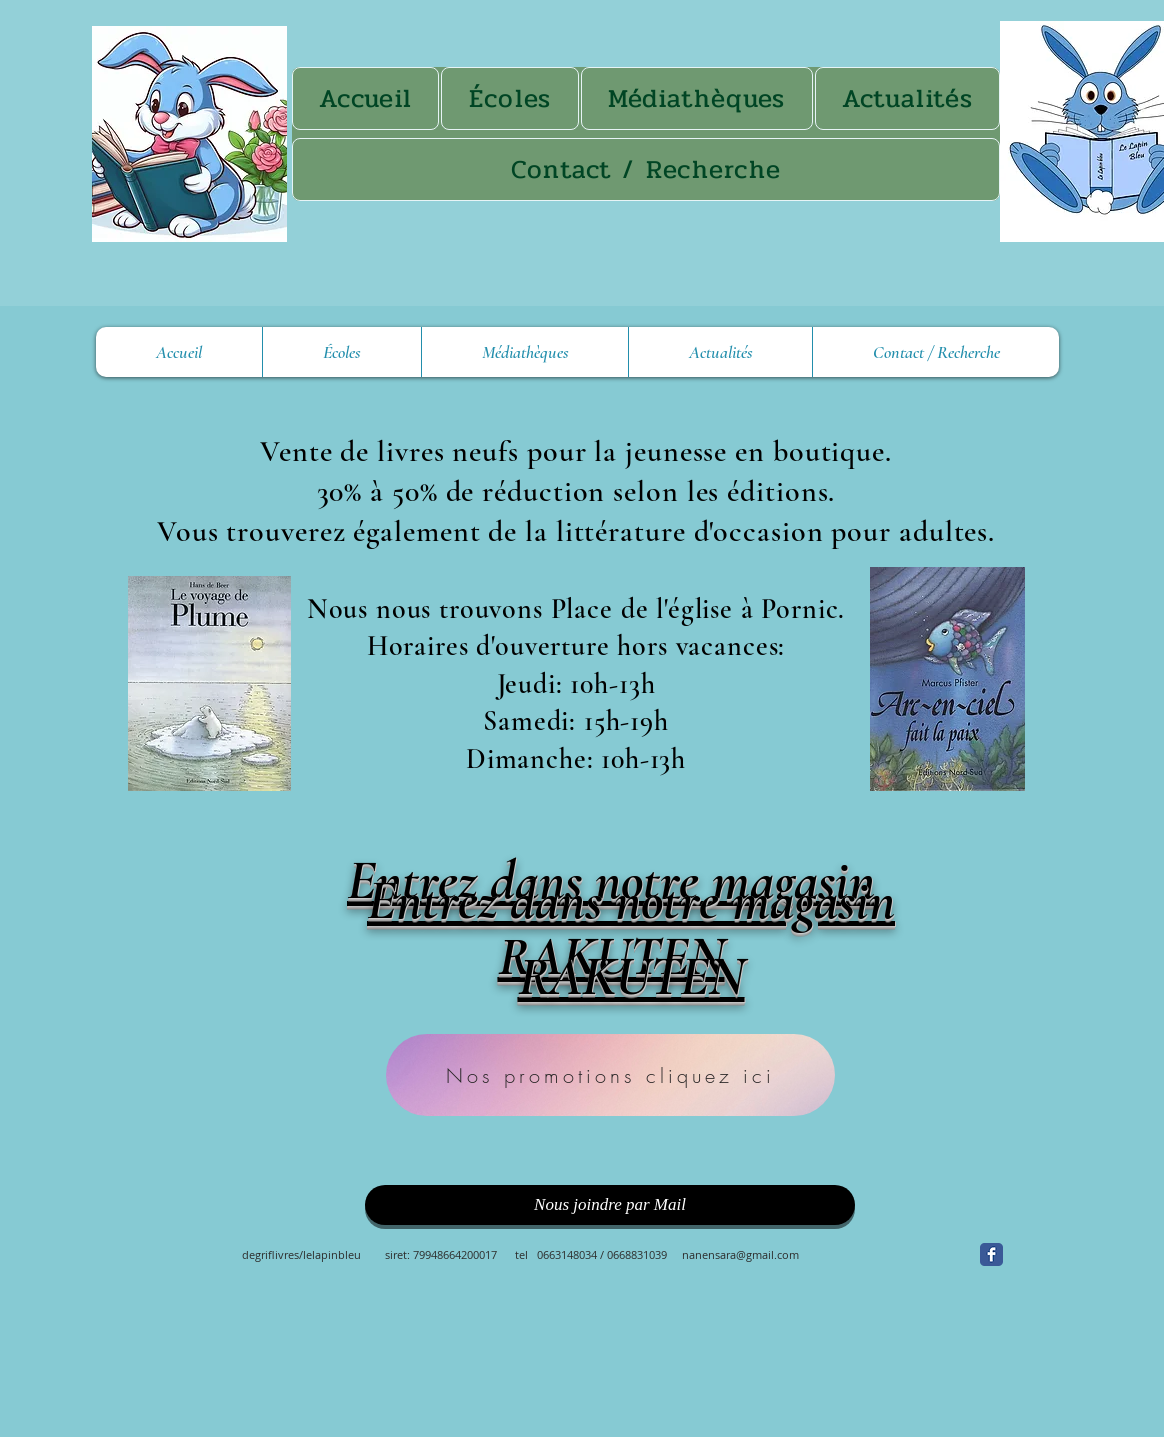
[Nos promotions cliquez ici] (610, 1075)
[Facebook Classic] (991, 1254)
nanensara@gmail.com (740, 1254)
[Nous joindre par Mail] (610, 1205)
